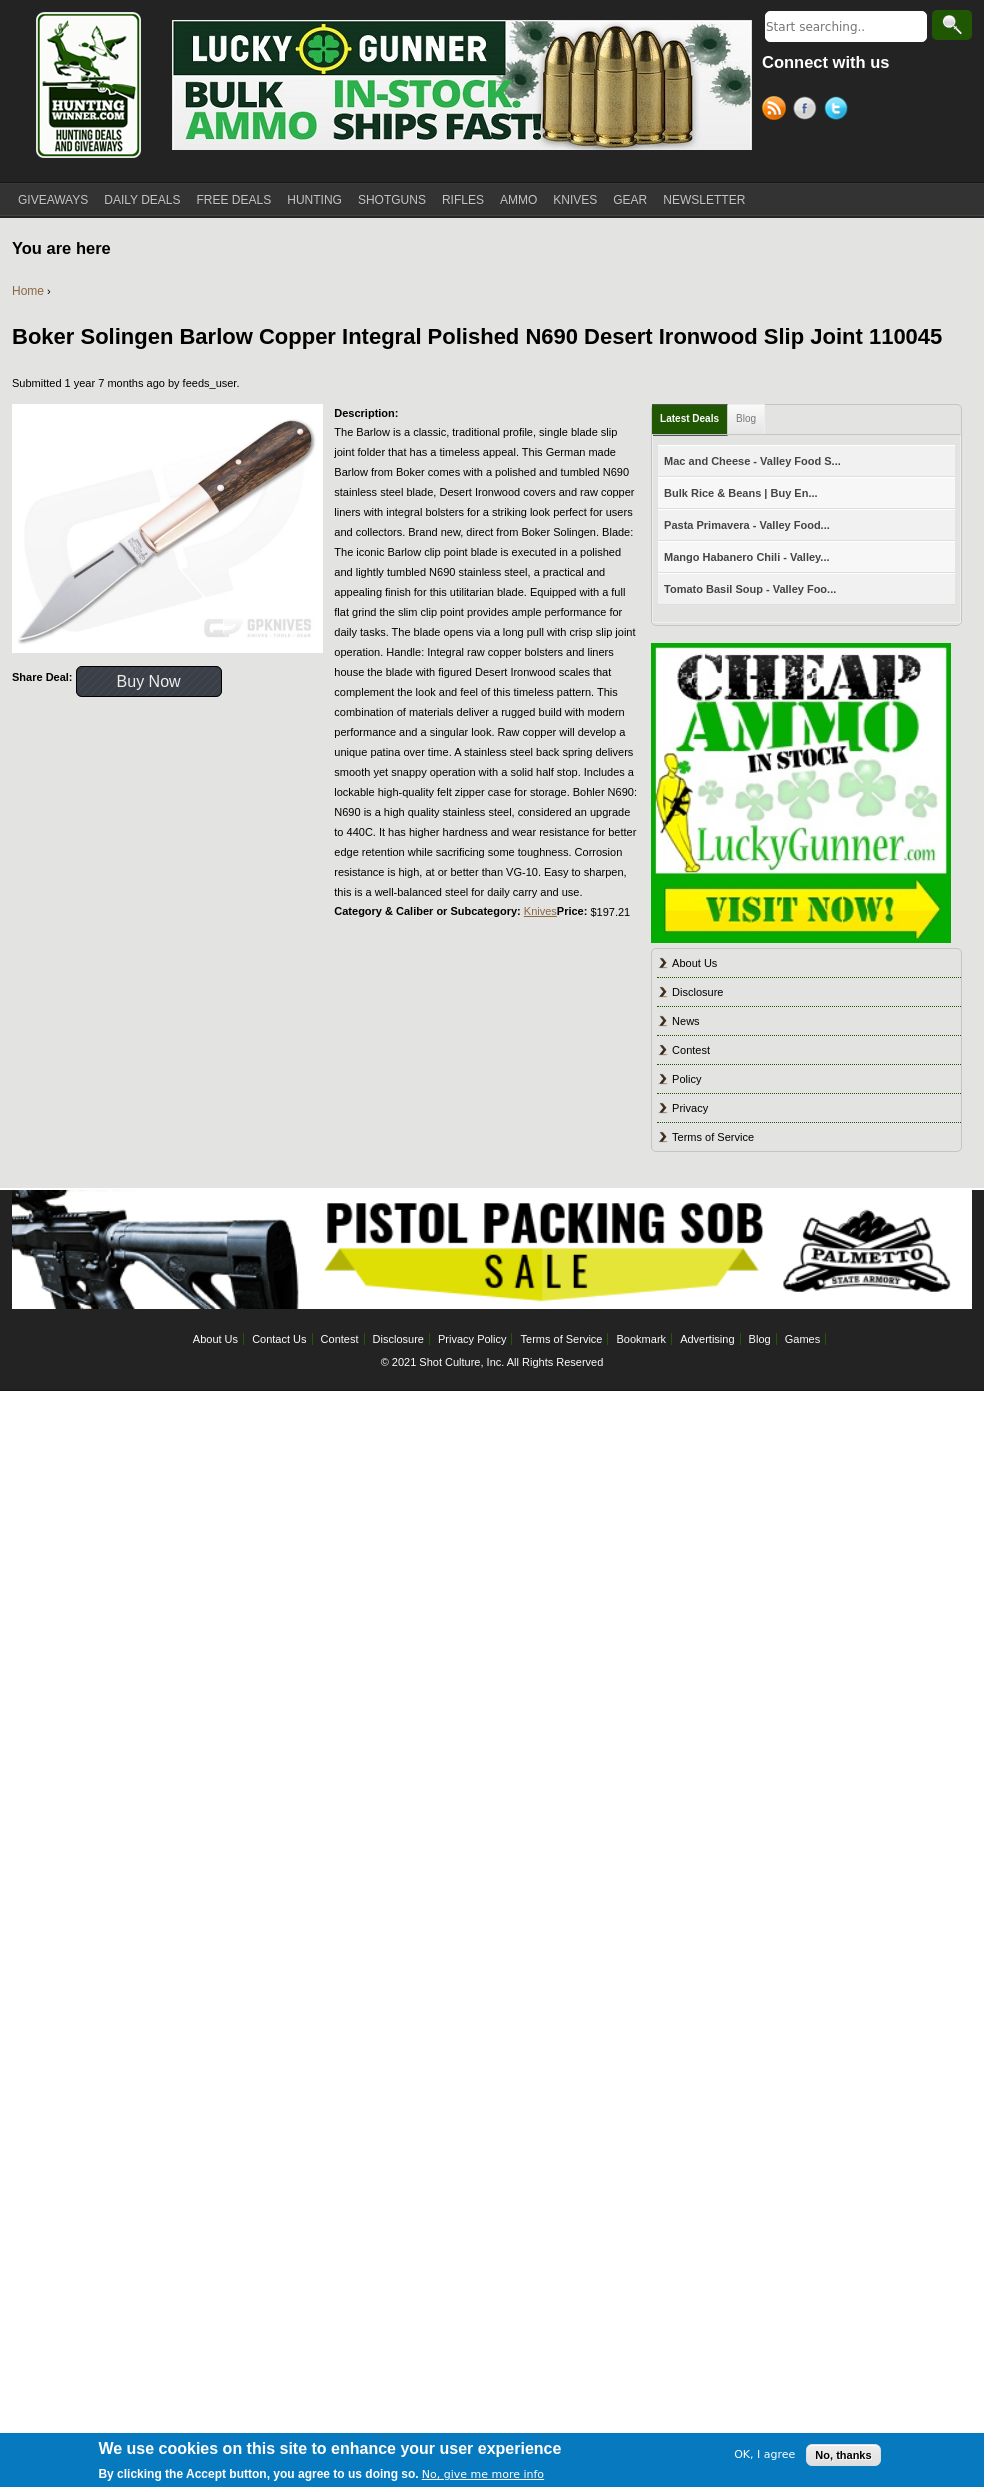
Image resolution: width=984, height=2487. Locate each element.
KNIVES (575, 200)
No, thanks (843, 2459)
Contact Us (279, 1339)
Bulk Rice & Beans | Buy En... (740, 493)
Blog (746, 418)
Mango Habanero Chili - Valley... (746, 557)
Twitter (839, 111)
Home (28, 291)
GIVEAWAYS (53, 200)
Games (802, 1339)
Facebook (808, 111)
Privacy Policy (472, 1339)
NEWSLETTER (704, 200)
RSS (777, 111)
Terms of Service (713, 1137)
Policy (686, 1079)
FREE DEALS (234, 200)
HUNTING (314, 200)
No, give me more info (483, 2478)
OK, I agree (764, 2459)
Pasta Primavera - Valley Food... (747, 525)
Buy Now (149, 681)
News (686, 1021)
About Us (694, 963)
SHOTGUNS (392, 200)
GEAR (630, 200)
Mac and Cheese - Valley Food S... (752, 461)
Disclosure (697, 992)
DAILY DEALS (142, 200)
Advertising (707, 1339)
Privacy (690, 1108)
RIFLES (463, 200)
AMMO (518, 200)
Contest (691, 1050)
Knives (540, 911)
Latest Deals (689, 418)
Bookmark (642, 1339)
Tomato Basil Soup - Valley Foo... (750, 589)
